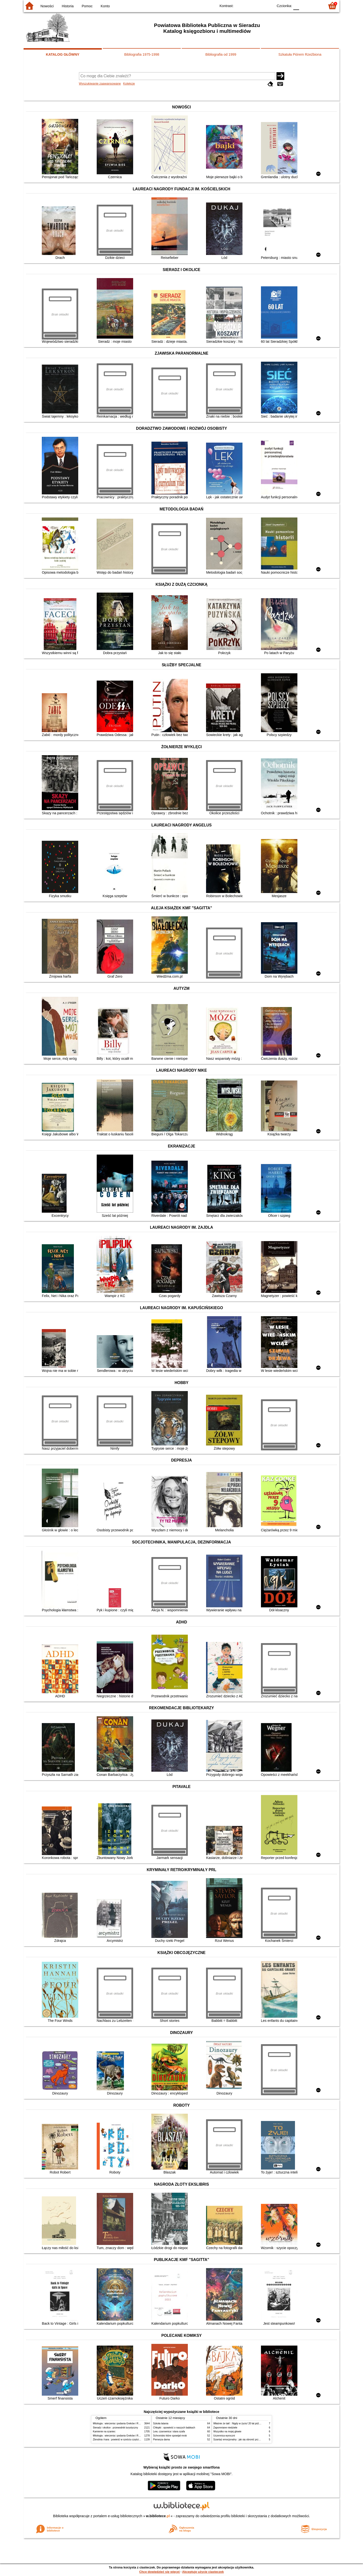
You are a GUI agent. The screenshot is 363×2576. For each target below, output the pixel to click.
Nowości (47, 6)
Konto (105, 6)
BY (268, 5)
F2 (315, 5)
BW (249, 5)
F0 (296, 5)
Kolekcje (129, 83)
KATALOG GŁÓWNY (62, 54)
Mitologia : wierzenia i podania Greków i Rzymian (119, 2423)
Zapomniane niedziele (225, 2427)
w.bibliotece (158, 2516)
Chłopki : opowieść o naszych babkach (174, 2427)
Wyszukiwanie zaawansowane (100, 83)
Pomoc (87, 6)
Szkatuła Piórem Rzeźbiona (299, 54)
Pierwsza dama (161, 2439)
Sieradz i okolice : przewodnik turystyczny (115, 2427)
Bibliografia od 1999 (220, 54)
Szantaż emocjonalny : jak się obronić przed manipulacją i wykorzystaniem (253, 2439)
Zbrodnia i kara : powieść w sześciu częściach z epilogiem (124, 2439)
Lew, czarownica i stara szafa (169, 2431)
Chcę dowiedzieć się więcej (159, 2572)
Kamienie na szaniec (104, 2431)
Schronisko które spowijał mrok (170, 2435)
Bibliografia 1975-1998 (141, 54)
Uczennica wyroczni (224, 2435)
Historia (68, 6)
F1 (304, 5)
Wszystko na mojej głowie (227, 2431)
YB (258, 5)
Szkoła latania (160, 2423)
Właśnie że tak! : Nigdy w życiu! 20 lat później (238, 2423)
